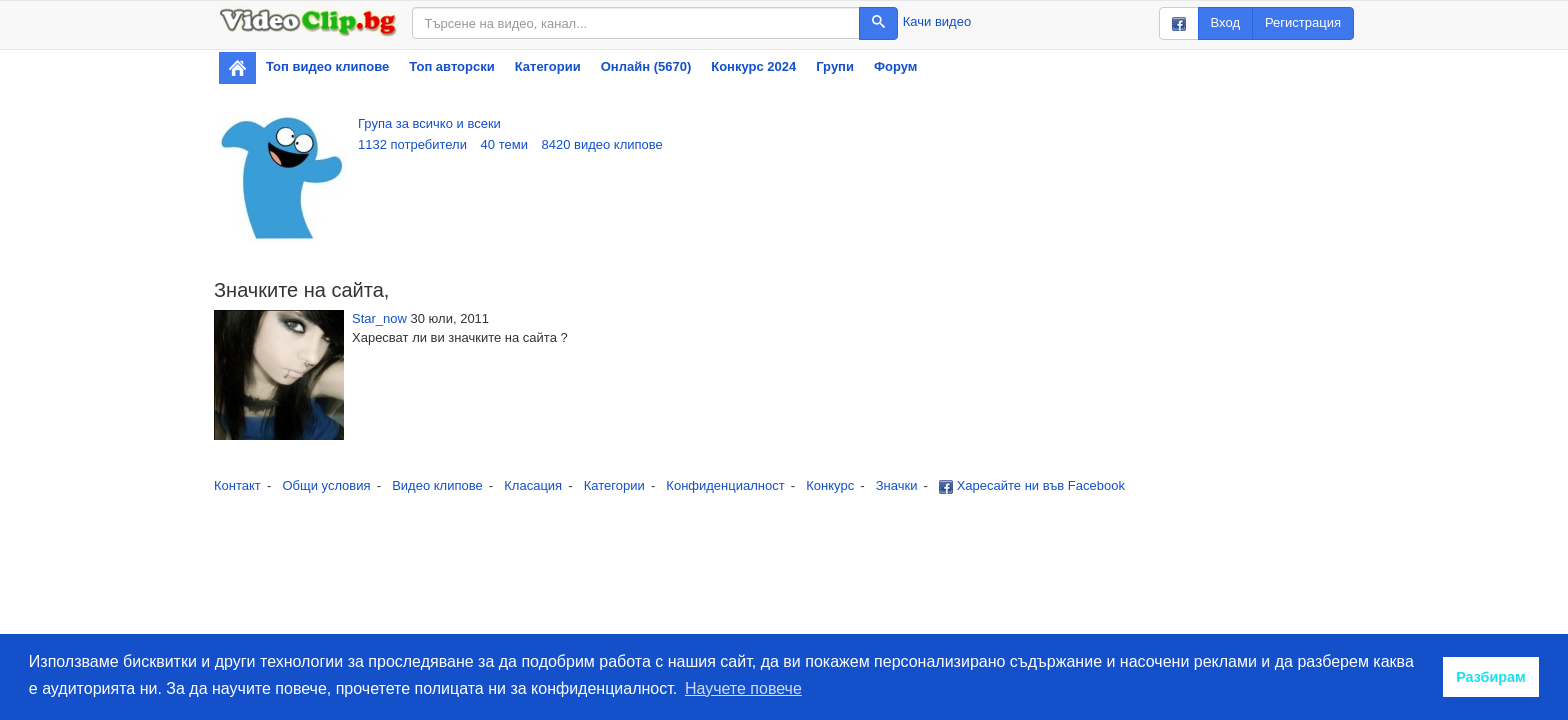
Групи (835, 66)
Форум (895, 66)
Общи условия (326, 485)
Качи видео (937, 21)
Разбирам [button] (1491, 677)
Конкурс (830, 485)
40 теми (504, 144)
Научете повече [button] (743, 688)
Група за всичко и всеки (429, 123)
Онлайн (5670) (646, 66)
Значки (897, 485)
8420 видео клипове (602, 144)
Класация (533, 485)
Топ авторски (451, 66)
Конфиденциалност (725, 485)
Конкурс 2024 (753, 66)
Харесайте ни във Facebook (1032, 485)
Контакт (237, 485)
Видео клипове (437, 485)
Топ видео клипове (327, 66)
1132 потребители (412, 144)
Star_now (379, 318)
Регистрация (1303, 22)
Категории (548, 66)
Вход (1225, 22)
